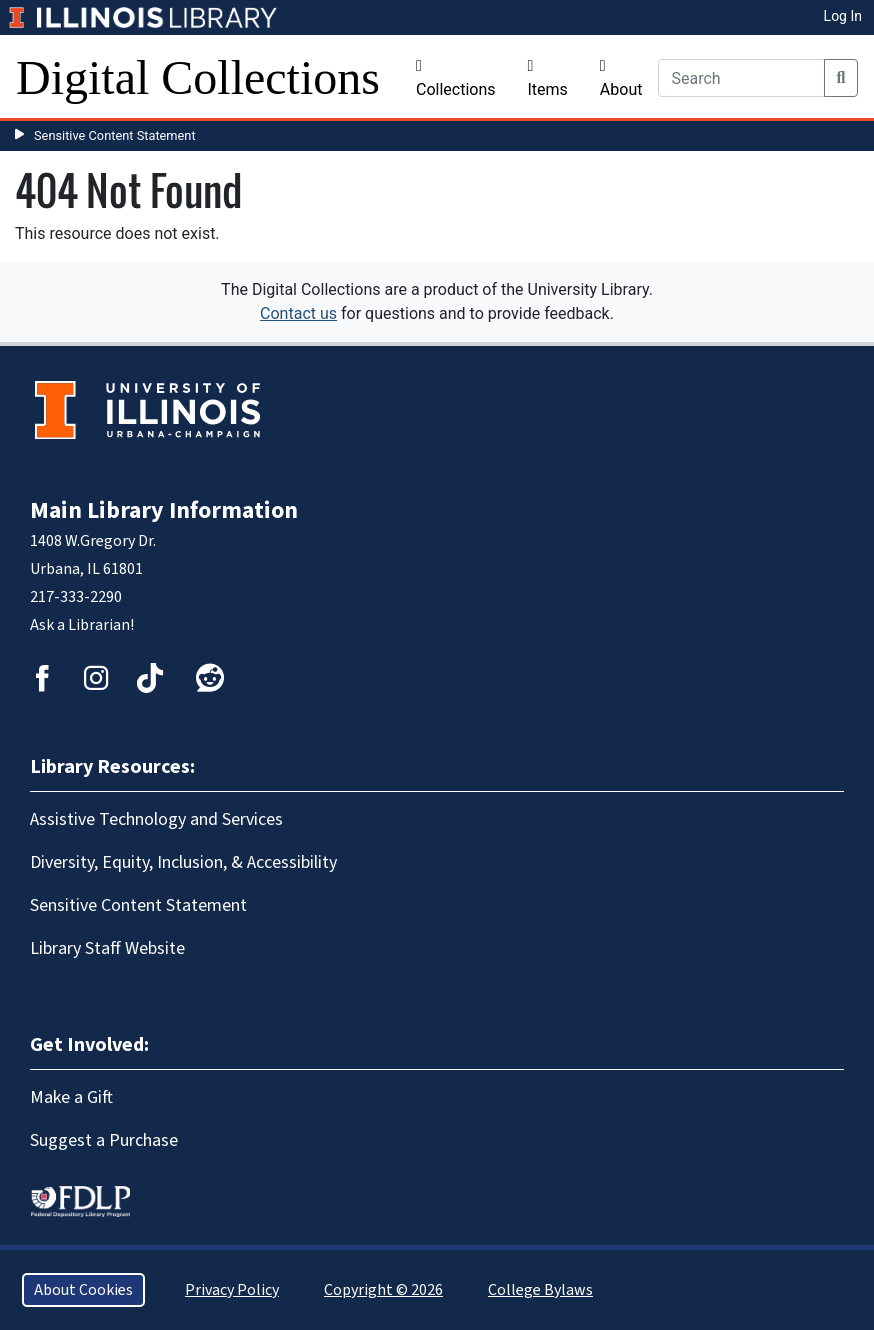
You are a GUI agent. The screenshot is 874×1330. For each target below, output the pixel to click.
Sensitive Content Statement (115, 135)
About (621, 78)
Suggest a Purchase (104, 1140)
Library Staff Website (107, 948)
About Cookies (83, 1290)
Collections (456, 78)
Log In (843, 16)
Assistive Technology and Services (156, 819)
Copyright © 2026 (383, 1290)
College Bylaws (540, 1290)
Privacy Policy (232, 1290)
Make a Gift (71, 1097)
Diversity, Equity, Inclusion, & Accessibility (183, 862)
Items (548, 78)
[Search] (741, 78)
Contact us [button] (298, 313)
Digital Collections (198, 77)
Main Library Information (164, 510)
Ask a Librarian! (82, 625)
